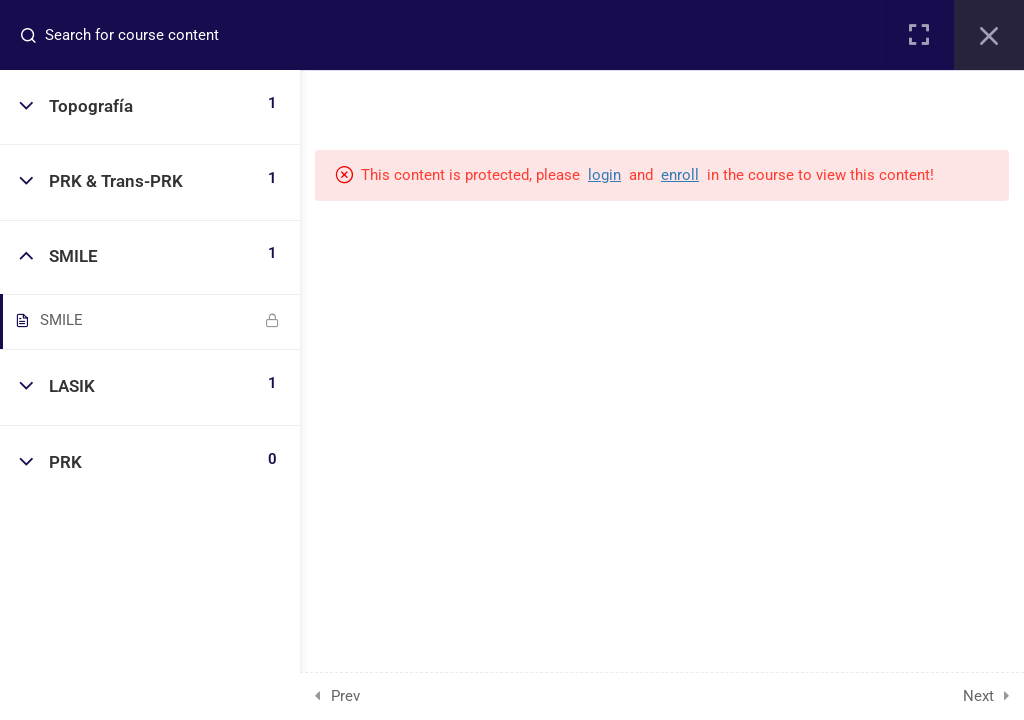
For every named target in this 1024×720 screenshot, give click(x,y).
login (604, 175)
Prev (345, 696)
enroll (680, 175)
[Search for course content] (36, 35)
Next (978, 696)
